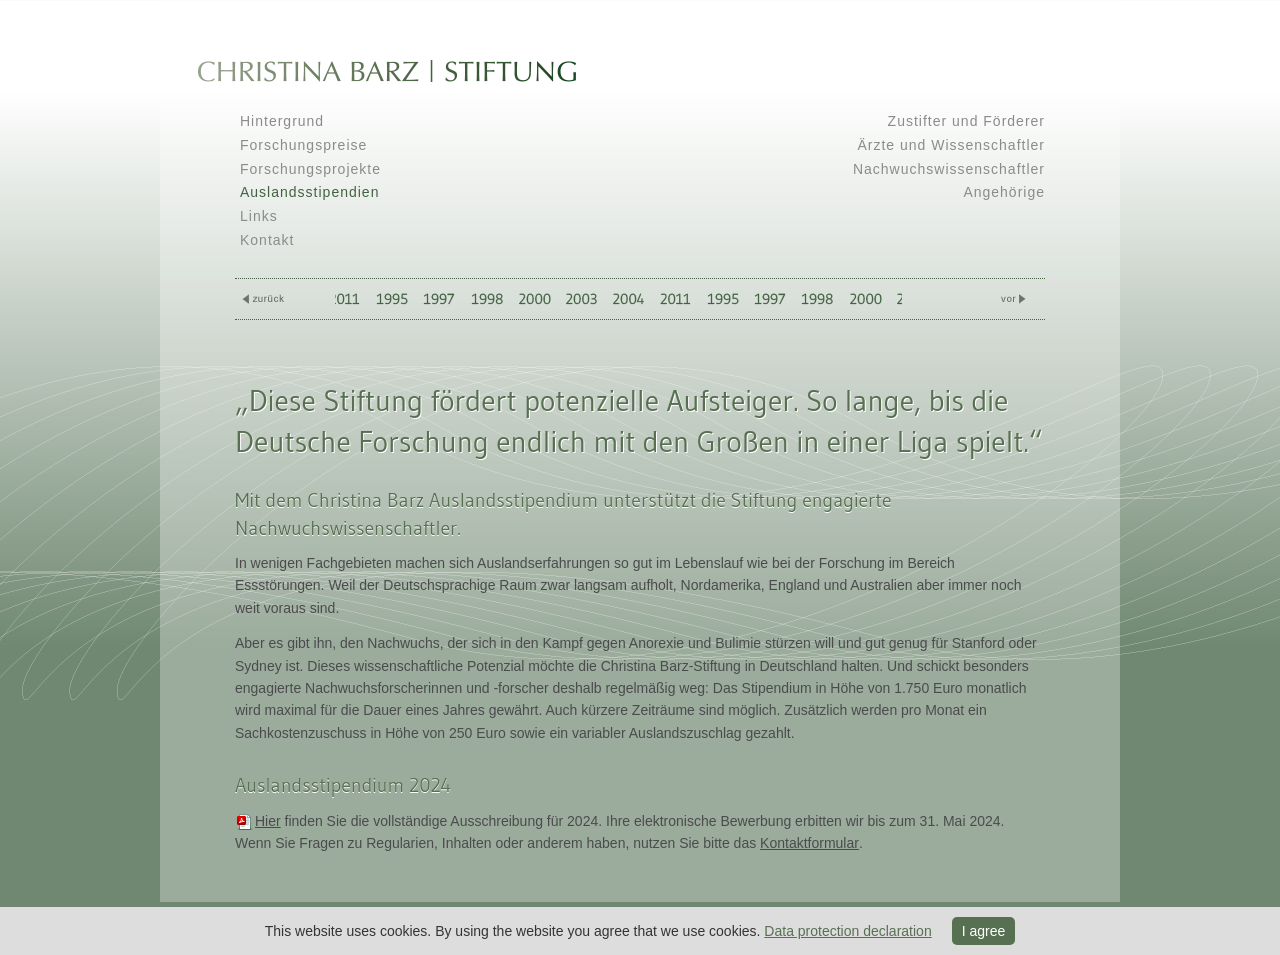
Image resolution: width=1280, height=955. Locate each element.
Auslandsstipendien (309, 192)
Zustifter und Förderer (966, 121)
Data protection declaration (847, 931)
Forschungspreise (303, 145)
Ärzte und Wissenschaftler (951, 145)
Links (259, 216)
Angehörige (1004, 192)
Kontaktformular (809, 843)
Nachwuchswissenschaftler (949, 169)
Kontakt (267, 240)
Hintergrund (282, 121)
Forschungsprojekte (310, 169)
